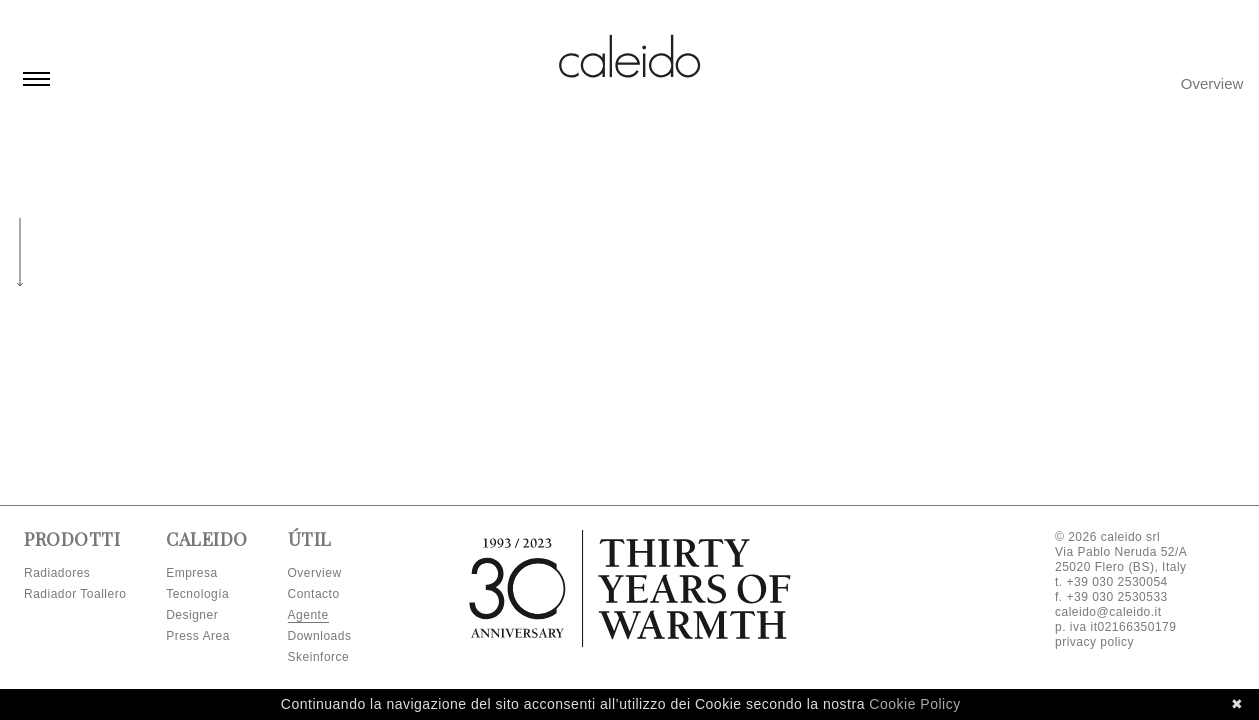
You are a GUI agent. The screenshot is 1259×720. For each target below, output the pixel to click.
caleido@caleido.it (1108, 612)
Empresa (192, 573)
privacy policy (1094, 642)
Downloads (320, 636)
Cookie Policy (914, 704)
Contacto (314, 594)
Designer (192, 615)
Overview (1212, 83)
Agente (308, 615)
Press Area (198, 636)
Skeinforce (319, 657)
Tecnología (197, 594)
